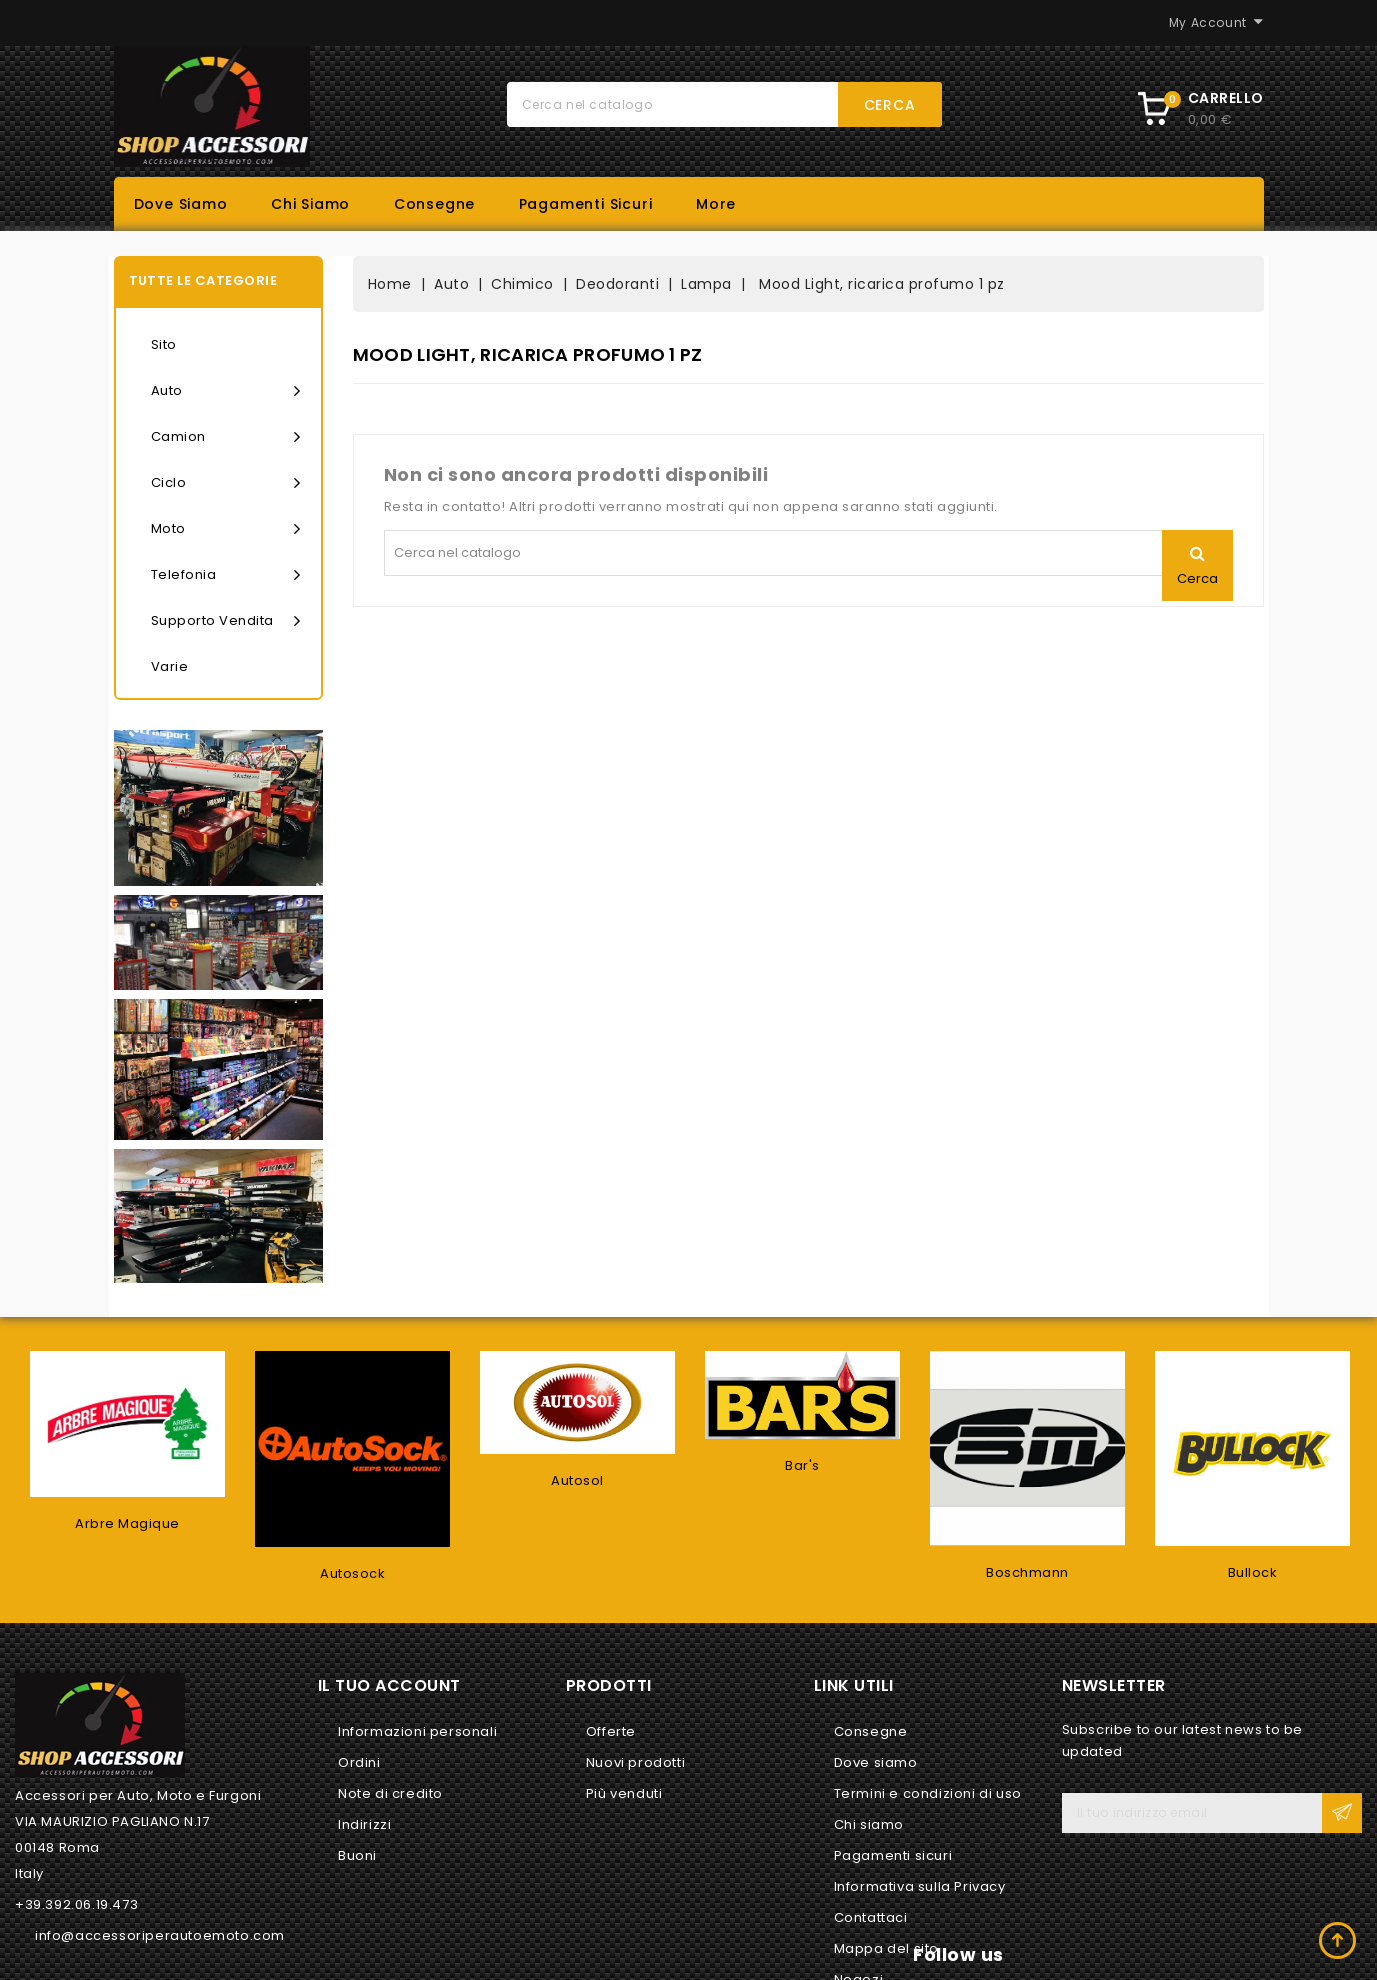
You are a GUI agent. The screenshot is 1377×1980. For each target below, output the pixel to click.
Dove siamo (181, 204)
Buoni (357, 1855)
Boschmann (1027, 1572)
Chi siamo (310, 204)
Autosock (352, 1573)
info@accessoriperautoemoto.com (160, 1935)
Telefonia (226, 575)
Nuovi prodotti (635, 1762)
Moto (226, 529)
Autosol (577, 1480)
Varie (170, 666)
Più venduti (624, 1793)
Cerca (890, 105)
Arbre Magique (127, 1523)
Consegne (434, 204)
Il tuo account (389, 1685)
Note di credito (390, 1793)
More (716, 204)
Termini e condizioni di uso (928, 1793)
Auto (226, 391)
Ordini (359, 1762)
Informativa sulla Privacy (920, 1886)
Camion (226, 437)
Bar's (802, 1465)
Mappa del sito (886, 1948)
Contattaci (871, 1917)
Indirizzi (364, 1824)
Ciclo (226, 483)
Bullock (1253, 1572)
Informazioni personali (417, 1731)
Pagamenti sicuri (586, 204)
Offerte (611, 1731)
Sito (164, 344)
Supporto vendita (226, 621)
